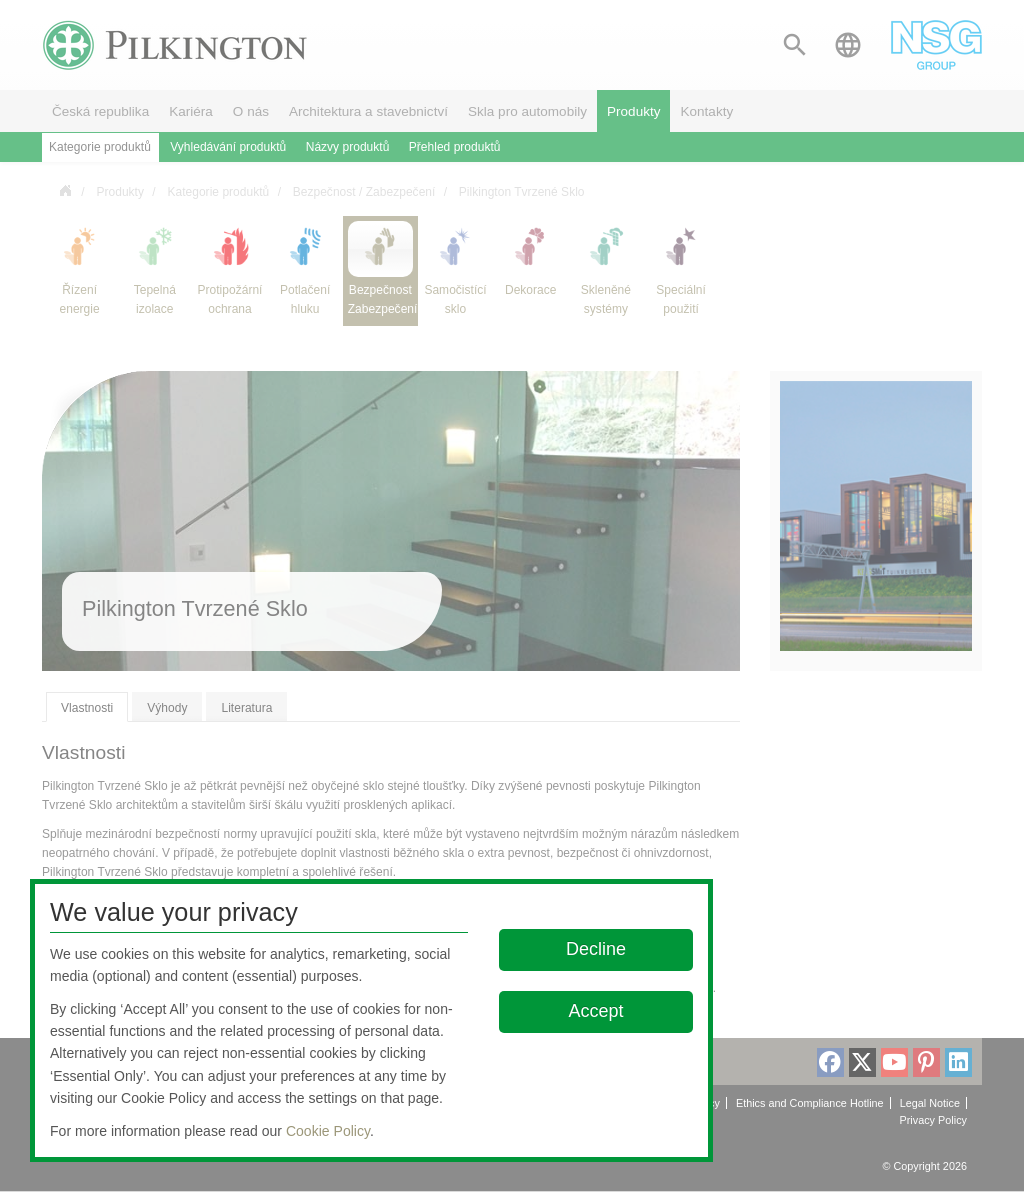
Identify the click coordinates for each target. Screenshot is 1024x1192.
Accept (596, 1011)
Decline (597, 949)
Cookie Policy (328, 1131)
